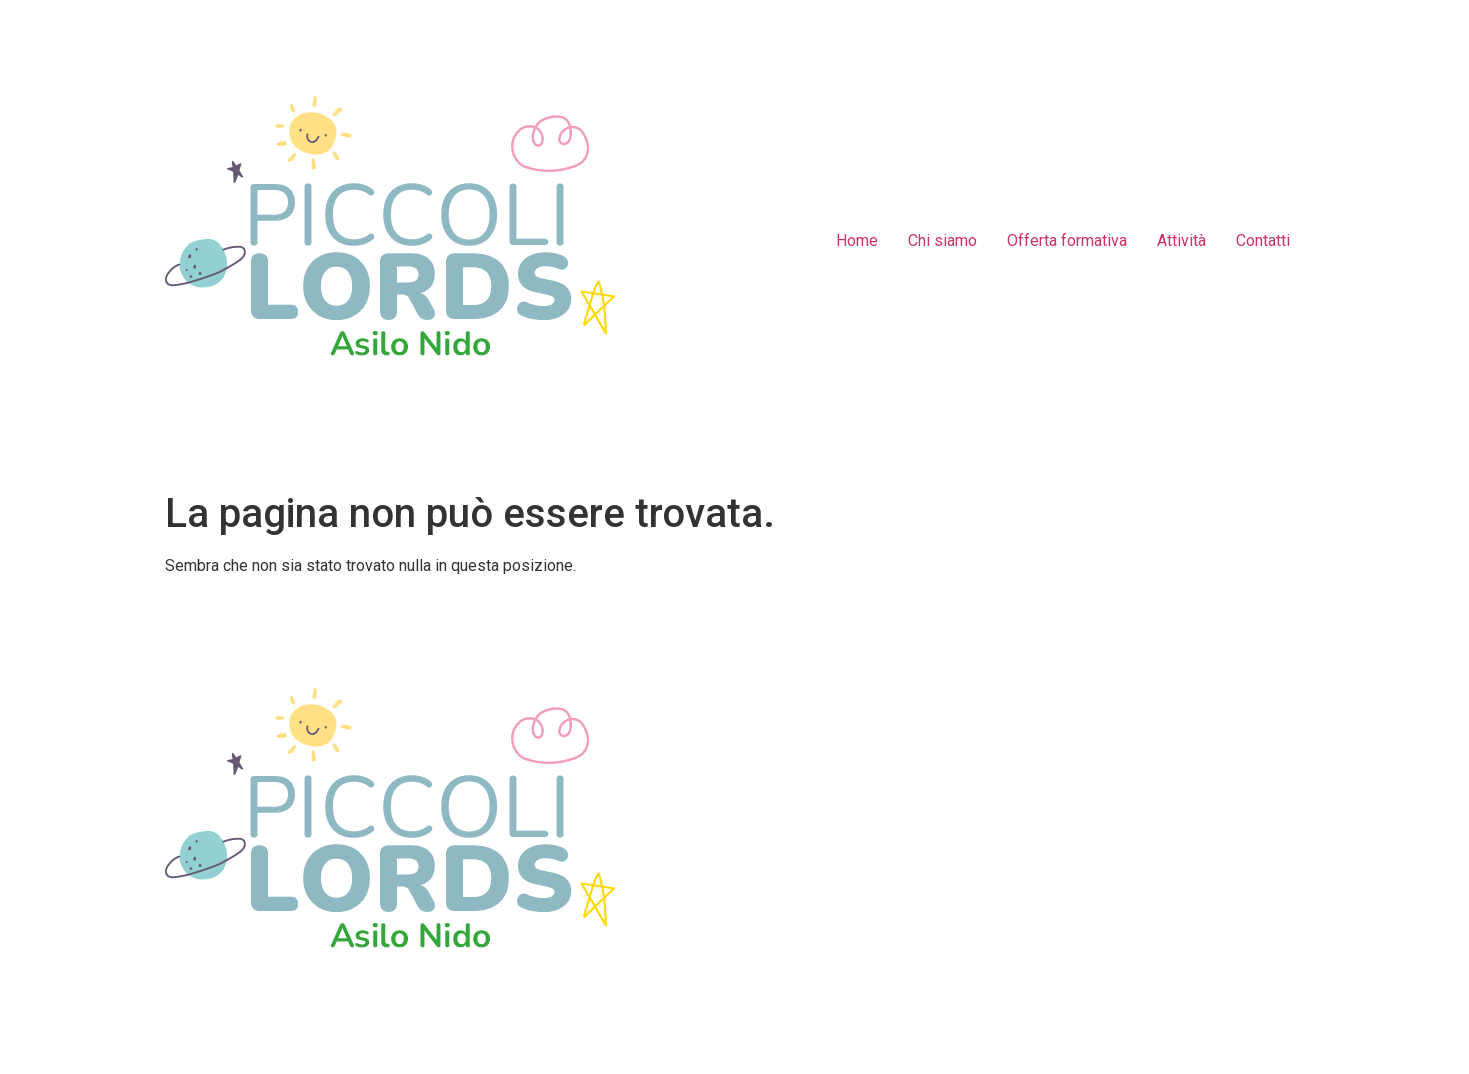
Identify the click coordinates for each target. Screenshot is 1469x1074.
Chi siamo (942, 240)
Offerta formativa (1067, 240)
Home (857, 240)
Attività (1181, 240)
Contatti (1263, 240)
